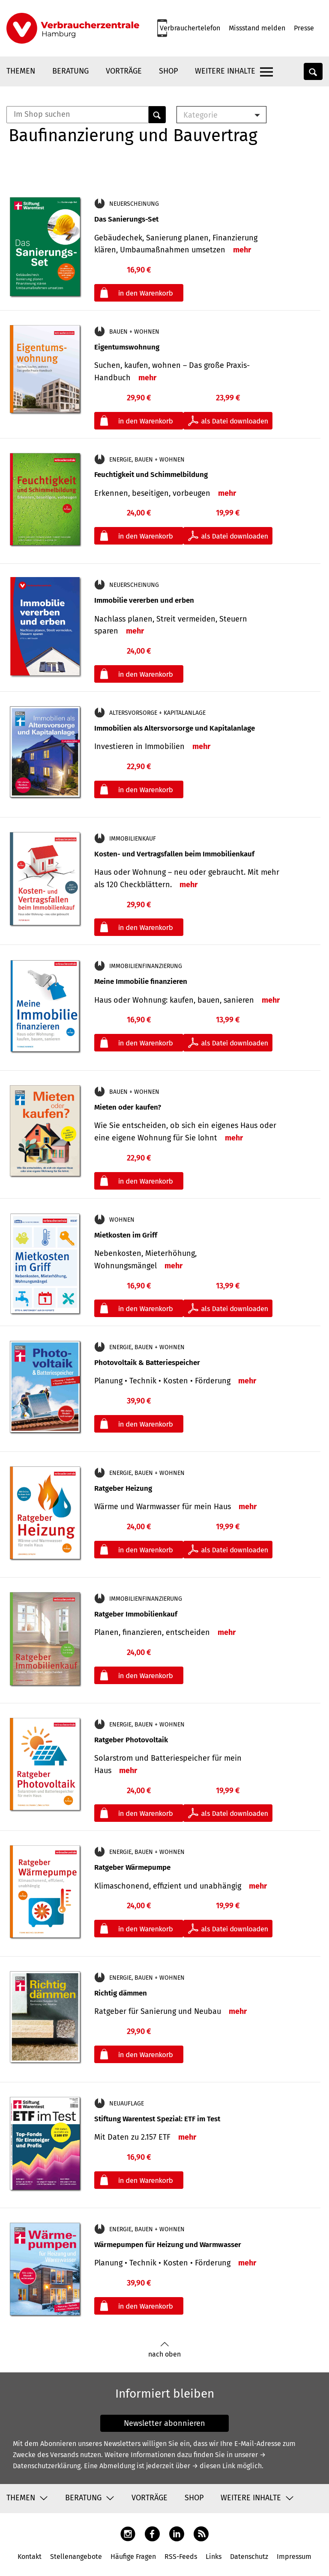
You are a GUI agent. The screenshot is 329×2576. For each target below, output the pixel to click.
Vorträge (124, 71)
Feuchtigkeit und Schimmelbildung (151, 474)
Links (213, 2556)
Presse (304, 28)
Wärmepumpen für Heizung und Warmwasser (167, 2244)
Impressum (294, 2556)
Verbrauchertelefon (190, 28)
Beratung (70, 71)
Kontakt (30, 2556)
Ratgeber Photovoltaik (131, 1739)
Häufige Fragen (133, 2556)
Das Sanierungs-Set (126, 219)
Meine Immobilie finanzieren (140, 981)
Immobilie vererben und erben (144, 600)
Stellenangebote (76, 2556)
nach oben (164, 2350)
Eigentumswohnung (126, 347)
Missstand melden (257, 28)
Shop (168, 71)
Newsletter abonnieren (164, 2423)
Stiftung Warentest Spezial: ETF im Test (157, 2118)
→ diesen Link (213, 2466)
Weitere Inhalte (225, 71)
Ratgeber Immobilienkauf (135, 1614)
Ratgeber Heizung (123, 1488)
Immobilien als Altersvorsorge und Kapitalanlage (174, 728)
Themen (20, 71)
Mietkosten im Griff (125, 1235)
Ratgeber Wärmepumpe (132, 1867)
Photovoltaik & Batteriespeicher (147, 1362)
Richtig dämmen (120, 1993)
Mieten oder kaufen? (127, 1107)
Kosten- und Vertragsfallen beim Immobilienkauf (174, 854)
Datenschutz (249, 2556)
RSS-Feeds (180, 2556)
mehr (242, 250)
